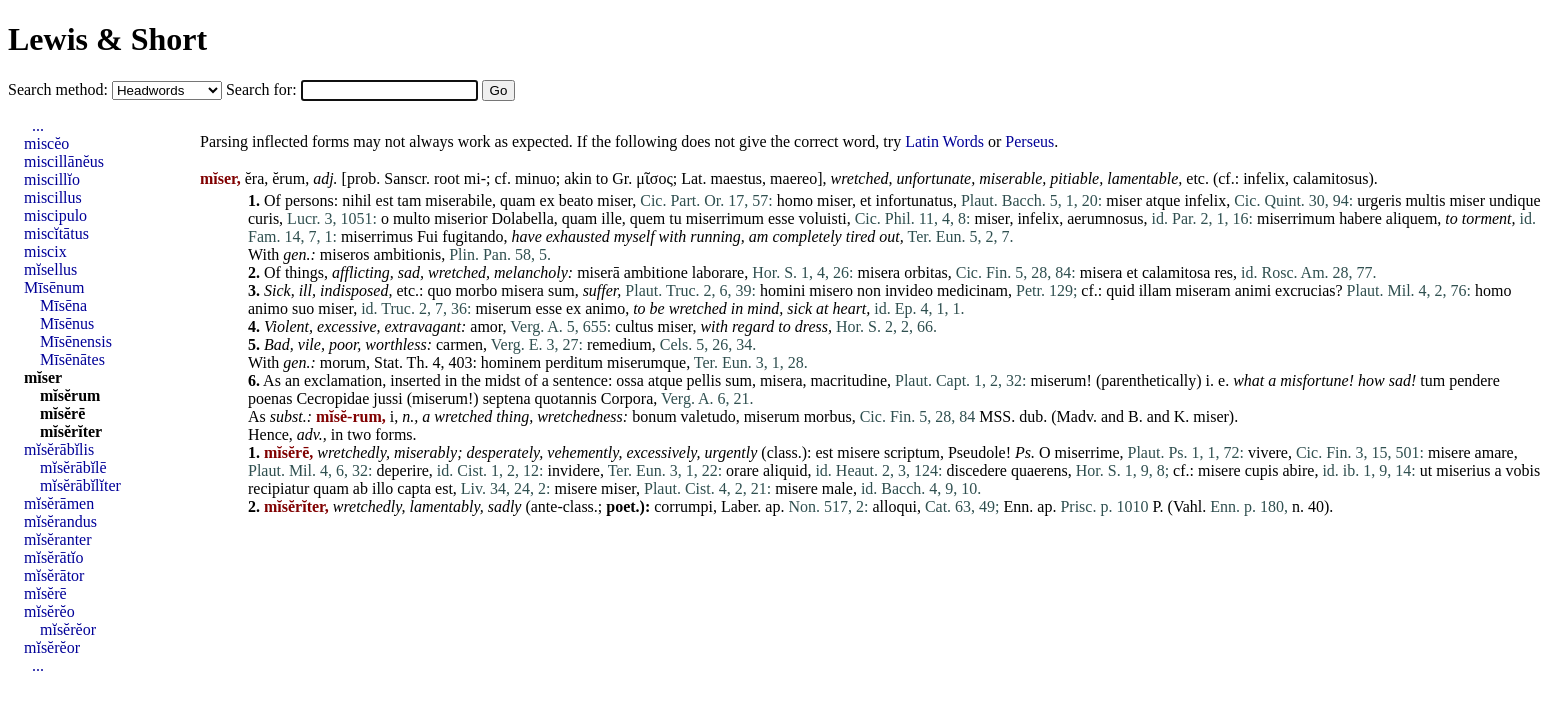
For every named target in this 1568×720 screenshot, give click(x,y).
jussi (387, 398)
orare (742, 470)
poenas (270, 398)
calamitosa (1176, 272)
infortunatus (914, 200)
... (38, 125)
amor (486, 326)
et (866, 200)
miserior (460, 218)
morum (343, 362)
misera (879, 272)
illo (382, 488)
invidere (574, 470)
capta (414, 488)
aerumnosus (1105, 218)
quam (518, 200)
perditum (574, 362)
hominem (511, 362)
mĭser (43, 377)
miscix (45, 251)
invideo (909, 290)
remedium (619, 344)
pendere (1474, 380)
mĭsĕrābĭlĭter (80, 485)
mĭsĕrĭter (71, 431)
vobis (1523, 470)
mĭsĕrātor (54, 575)
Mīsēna (63, 305)
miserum (503, 308)
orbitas (926, 272)
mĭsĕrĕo (49, 611)
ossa (630, 380)
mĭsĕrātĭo (54, 557)
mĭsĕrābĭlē (73, 467)
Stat (386, 362)
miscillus (53, 197)
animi (1253, 290)
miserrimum (725, 218)
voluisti (823, 218)
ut (1426, 470)
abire (1298, 470)
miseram (1203, 290)
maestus (737, 178)
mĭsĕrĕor (68, 629)
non (869, 290)
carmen (459, 344)
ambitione (656, 272)
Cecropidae (332, 398)
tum (1432, 380)
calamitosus (1331, 178)
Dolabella (523, 218)
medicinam (972, 290)
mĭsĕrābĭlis (59, 449)
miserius (1463, 470)
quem (648, 218)
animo (268, 308)
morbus (828, 416)
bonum (654, 416)
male (837, 488)
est (385, 200)
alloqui (894, 506)
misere (858, 452)
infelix (1264, 178)
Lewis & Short (107, 39)
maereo (793, 178)
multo (411, 218)
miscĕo (46, 143)
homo (795, 200)
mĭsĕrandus (60, 521)
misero (831, 290)
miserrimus (377, 236)
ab (360, 488)
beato (576, 200)
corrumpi (683, 506)
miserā (598, 272)
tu (675, 218)
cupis (1262, 470)
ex (547, 200)
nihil (356, 200)
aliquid (785, 470)
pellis (704, 380)
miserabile (458, 200)
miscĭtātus (56, 233)
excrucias (1305, 290)
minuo (535, 178)
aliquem (1412, 218)
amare (1494, 452)
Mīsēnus (67, 323)
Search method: (60, 89)
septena (507, 398)
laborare (718, 272)
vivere (1268, 452)
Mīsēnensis (76, 341)
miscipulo (55, 215)
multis (1425, 200)
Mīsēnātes (72, 359)
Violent (286, 326)
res (1223, 272)
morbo (477, 290)
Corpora (627, 398)
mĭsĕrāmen (59, 503)
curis (263, 218)
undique (1515, 200)
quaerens (1039, 470)
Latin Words (944, 141)
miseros (345, 254)
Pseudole (977, 452)
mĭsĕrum (70, 395)
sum (561, 290)
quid (1120, 290)
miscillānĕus (64, 161)
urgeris (1379, 200)
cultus (634, 326)
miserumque (646, 362)
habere (1360, 218)
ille (611, 218)
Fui (427, 236)
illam (1155, 290)
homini (782, 290)
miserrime (1087, 452)
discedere (977, 470)
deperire (402, 470)
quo (440, 290)
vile (309, 344)
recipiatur (278, 488)
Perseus (1029, 141)
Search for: (263, 89)
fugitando (472, 236)
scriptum (912, 452)
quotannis (566, 398)
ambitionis (408, 254)
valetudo (708, 416)
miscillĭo (52, 179)
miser (614, 200)
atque (1163, 200)
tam (409, 200)
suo (303, 308)
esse (781, 218)
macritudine (849, 380)
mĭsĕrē (62, 413)
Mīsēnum (54, 287)
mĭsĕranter (58, 539)
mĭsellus (50, 269)
